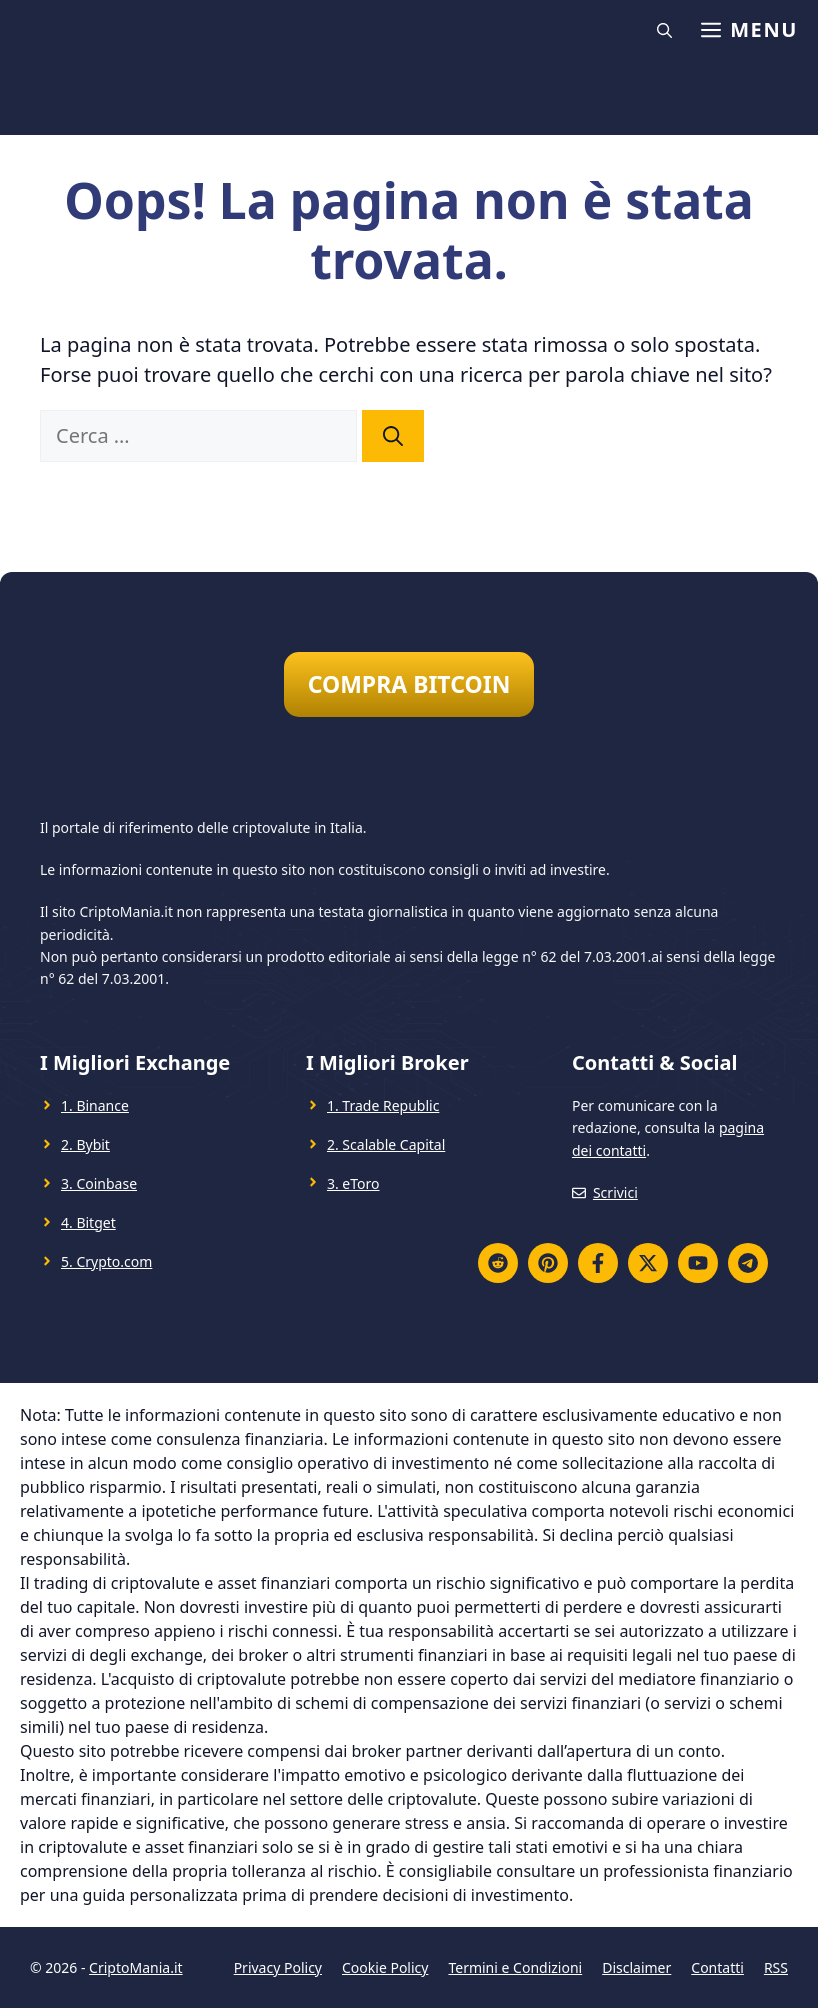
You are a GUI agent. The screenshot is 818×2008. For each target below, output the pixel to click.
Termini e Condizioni (515, 1967)
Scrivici (615, 1192)
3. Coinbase (99, 1183)
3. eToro (353, 1183)
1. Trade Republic (383, 1105)
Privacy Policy (278, 1967)
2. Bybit (85, 1144)
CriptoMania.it (135, 1967)
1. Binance (95, 1105)
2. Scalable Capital (386, 1144)
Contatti (717, 1967)
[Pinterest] (548, 1263)
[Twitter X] (648, 1263)
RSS (776, 1967)
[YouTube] (698, 1263)
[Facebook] (598, 1263)
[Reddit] (498, 1263)
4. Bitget (88, 1222)
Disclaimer (636, 1967)
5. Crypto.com (106, 1261)
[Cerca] (393, 436)
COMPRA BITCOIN (409, 684)
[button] (667, 30)
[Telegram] (748, 1263)
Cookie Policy (385, 1967)
